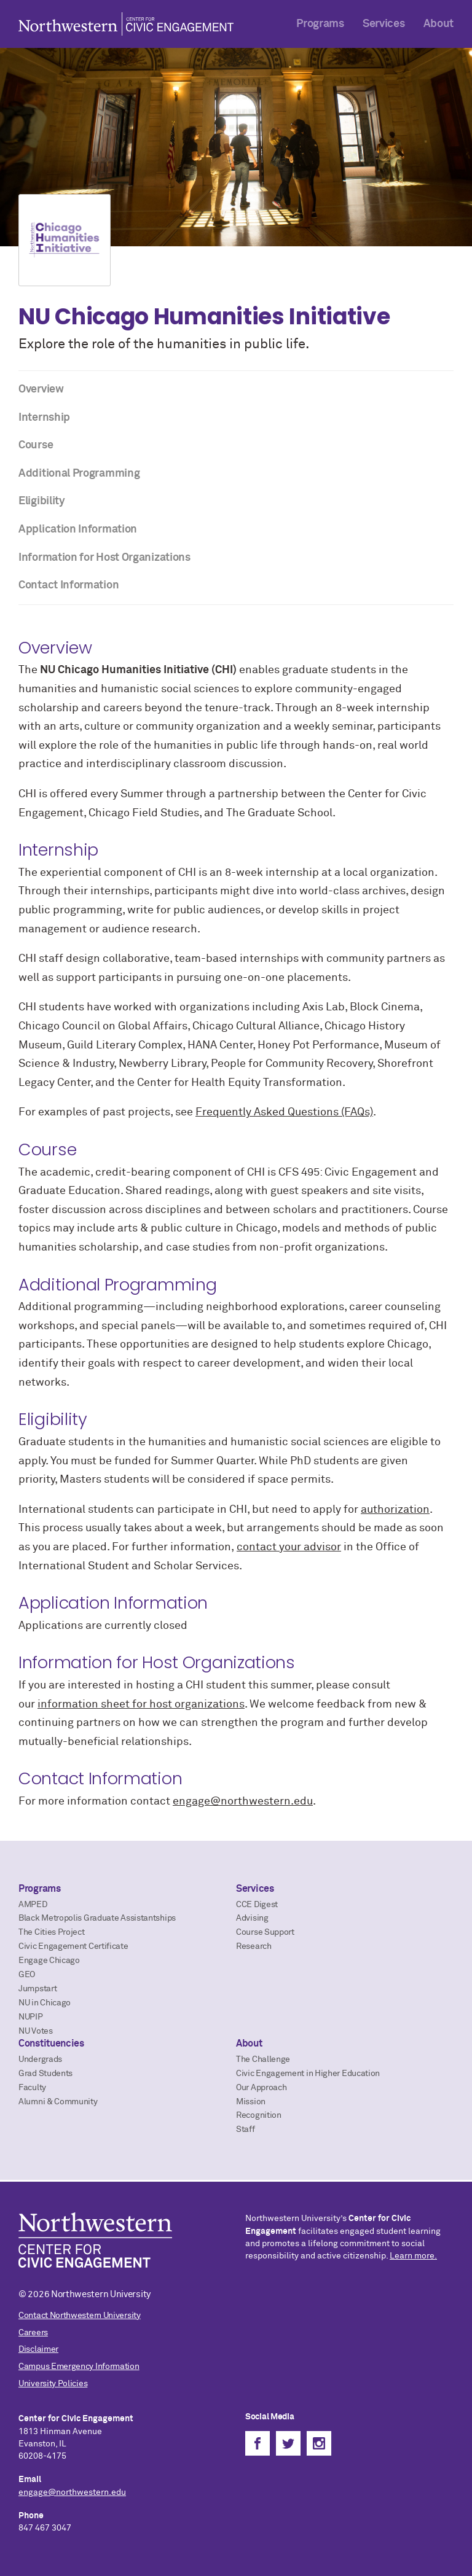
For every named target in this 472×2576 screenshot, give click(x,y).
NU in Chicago (44, 2003)
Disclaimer (38, 2349)
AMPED (32, 1904)
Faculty (32, 2087)
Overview (41, 389)
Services (384, 23)
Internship (44, 417)
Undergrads (40, 2059)
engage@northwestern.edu (243, 1801)
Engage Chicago (49, 1960)
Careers (33, 2332)
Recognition (258, 2115)
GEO (26, 1974)
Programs (320, 23)
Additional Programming (79, 473)
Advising (252, 1918)
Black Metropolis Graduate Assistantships (97, 1918)
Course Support (265, 1932)
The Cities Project (51, 1932)
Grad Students (45, 2073)
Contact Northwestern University (79, 2315)
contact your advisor (289, 1547)
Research (254, 1946)
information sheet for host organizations (141, 1704)
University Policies (52, 2383)
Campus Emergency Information (79, 2366)
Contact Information (68, 585)
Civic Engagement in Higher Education (308, 2073)
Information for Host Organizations (104, 557)
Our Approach (261, 2087)
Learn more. (413, 2256)
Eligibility (41, 501)
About (438, 23)
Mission (251, 2102)
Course (35, 445)
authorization (395, 1509)
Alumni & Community (58, 2102)
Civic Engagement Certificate (73, 1946)
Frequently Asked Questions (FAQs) (284, 1112)
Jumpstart (37, 1989)
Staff (245, 2129)
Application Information (77, 529)
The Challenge (263, 2059)
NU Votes (35, 2031)
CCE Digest (257, 1904)
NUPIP (30, 2017)
